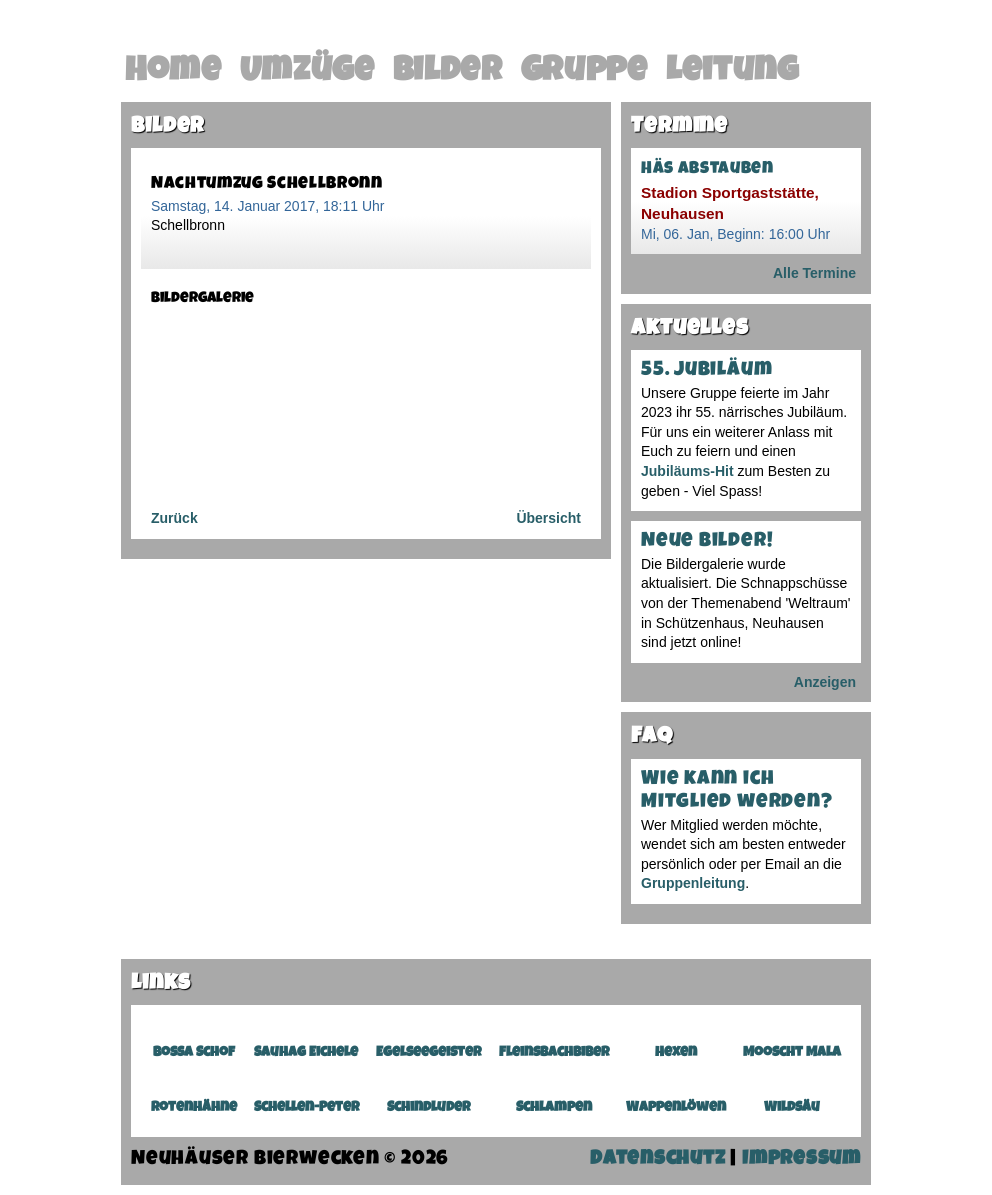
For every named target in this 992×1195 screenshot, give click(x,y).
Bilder (448, 73)
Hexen (676, 1053)
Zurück (174, 518)
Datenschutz (658, 1160)
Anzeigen (825, 682)
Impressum (801, 1160)
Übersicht (548, 518)
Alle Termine (814, 273)
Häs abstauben (707, 169)
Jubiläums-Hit (687, 471)
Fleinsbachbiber (554, 1053)
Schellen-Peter (306, 1108)
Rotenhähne (194, 1108)
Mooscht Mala (792, 1053)
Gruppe (584, 73)
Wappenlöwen (676, 1108)
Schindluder (428, 1108)
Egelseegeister (428, 1053)
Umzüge (307, 73)
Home (173, 73)
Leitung (732, 73)
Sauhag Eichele (306, 1053)
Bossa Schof (194, 1053)
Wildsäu (792, 1108)
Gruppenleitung (693, 883)
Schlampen (554, 1108)
